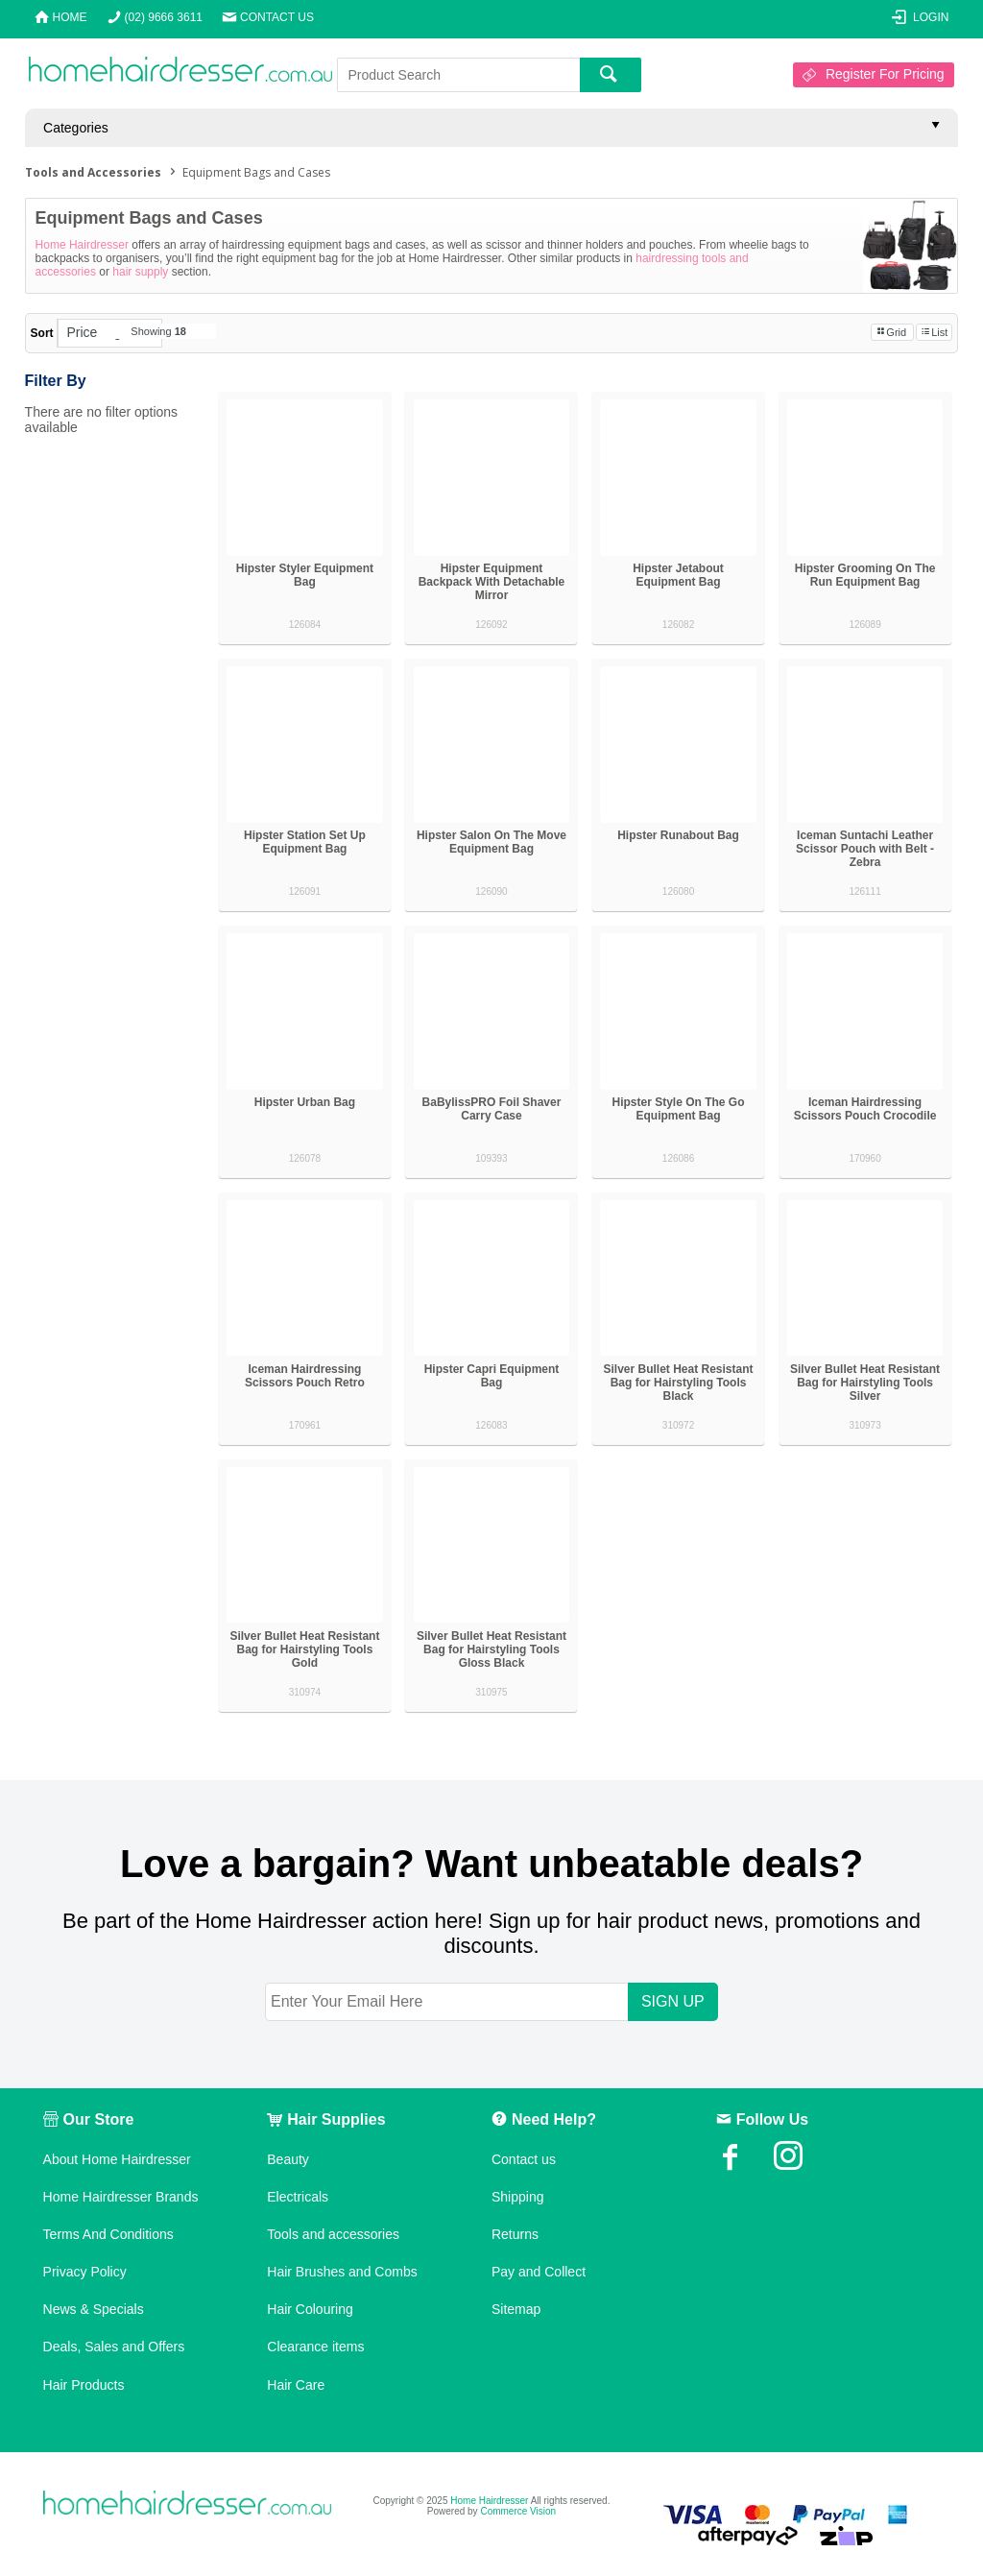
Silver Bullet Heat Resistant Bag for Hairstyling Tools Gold (304, 1649)
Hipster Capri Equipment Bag (492, 1375)
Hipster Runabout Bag (678, 835)
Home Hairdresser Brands (121, 2196)
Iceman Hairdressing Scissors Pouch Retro (305, 1375)
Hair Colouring (309, 2309)
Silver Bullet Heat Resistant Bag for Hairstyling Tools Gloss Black (491, 1649)
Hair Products (84, 2385)
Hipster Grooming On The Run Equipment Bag (865, 575)
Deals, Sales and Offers (114, 2346)
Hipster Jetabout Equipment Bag (678, 575)
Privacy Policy (85, 2271)
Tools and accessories (333, 2234)
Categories (75, 127)
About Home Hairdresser (117, 2159)
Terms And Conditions (108, 2234)
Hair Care (295, 2385)
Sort (42, 333)
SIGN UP (673, 2001)
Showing (158, 331)
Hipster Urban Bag (304, 1102)
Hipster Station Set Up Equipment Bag (305, 842)
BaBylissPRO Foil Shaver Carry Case (492, 1108)
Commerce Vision (518, 2511)
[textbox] (458, 75)
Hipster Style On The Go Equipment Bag (678, 1108)
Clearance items (315, 2346)
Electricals (297, 2196)
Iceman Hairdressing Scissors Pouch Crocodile (865, 1108)
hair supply (140, 271)
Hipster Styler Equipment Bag (304, 575)
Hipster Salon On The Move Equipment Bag (491, 842)
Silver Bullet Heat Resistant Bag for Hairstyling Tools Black (678, 1382)
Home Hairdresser (82, 245)
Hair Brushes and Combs (342, 2271)
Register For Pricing (885, 74)
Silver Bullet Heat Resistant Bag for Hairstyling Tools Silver (865, 1382)
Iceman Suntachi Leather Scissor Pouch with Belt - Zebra (865, 849)
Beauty (288, 2159)
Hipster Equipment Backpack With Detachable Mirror (492, 582)
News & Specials (93, 2309)
